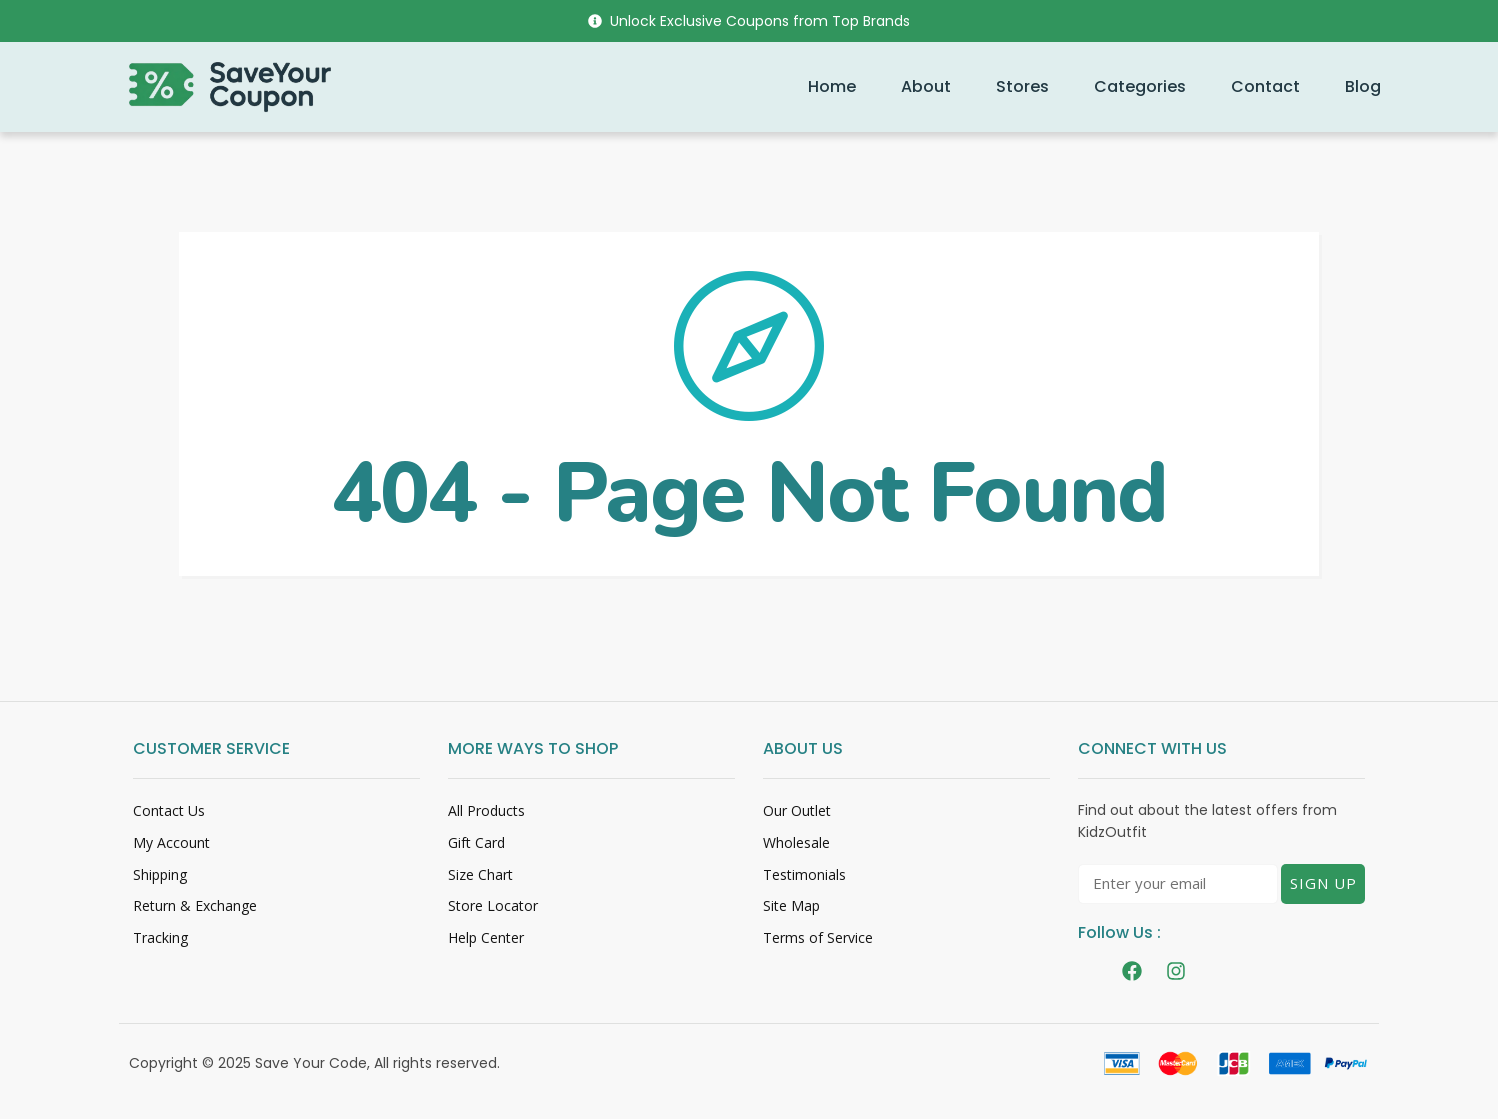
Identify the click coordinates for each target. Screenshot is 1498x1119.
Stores (1022, 86)
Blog (1363, 86)
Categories (1140, 86)
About (926, 86)
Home (832, 86)
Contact (1265, 86)
